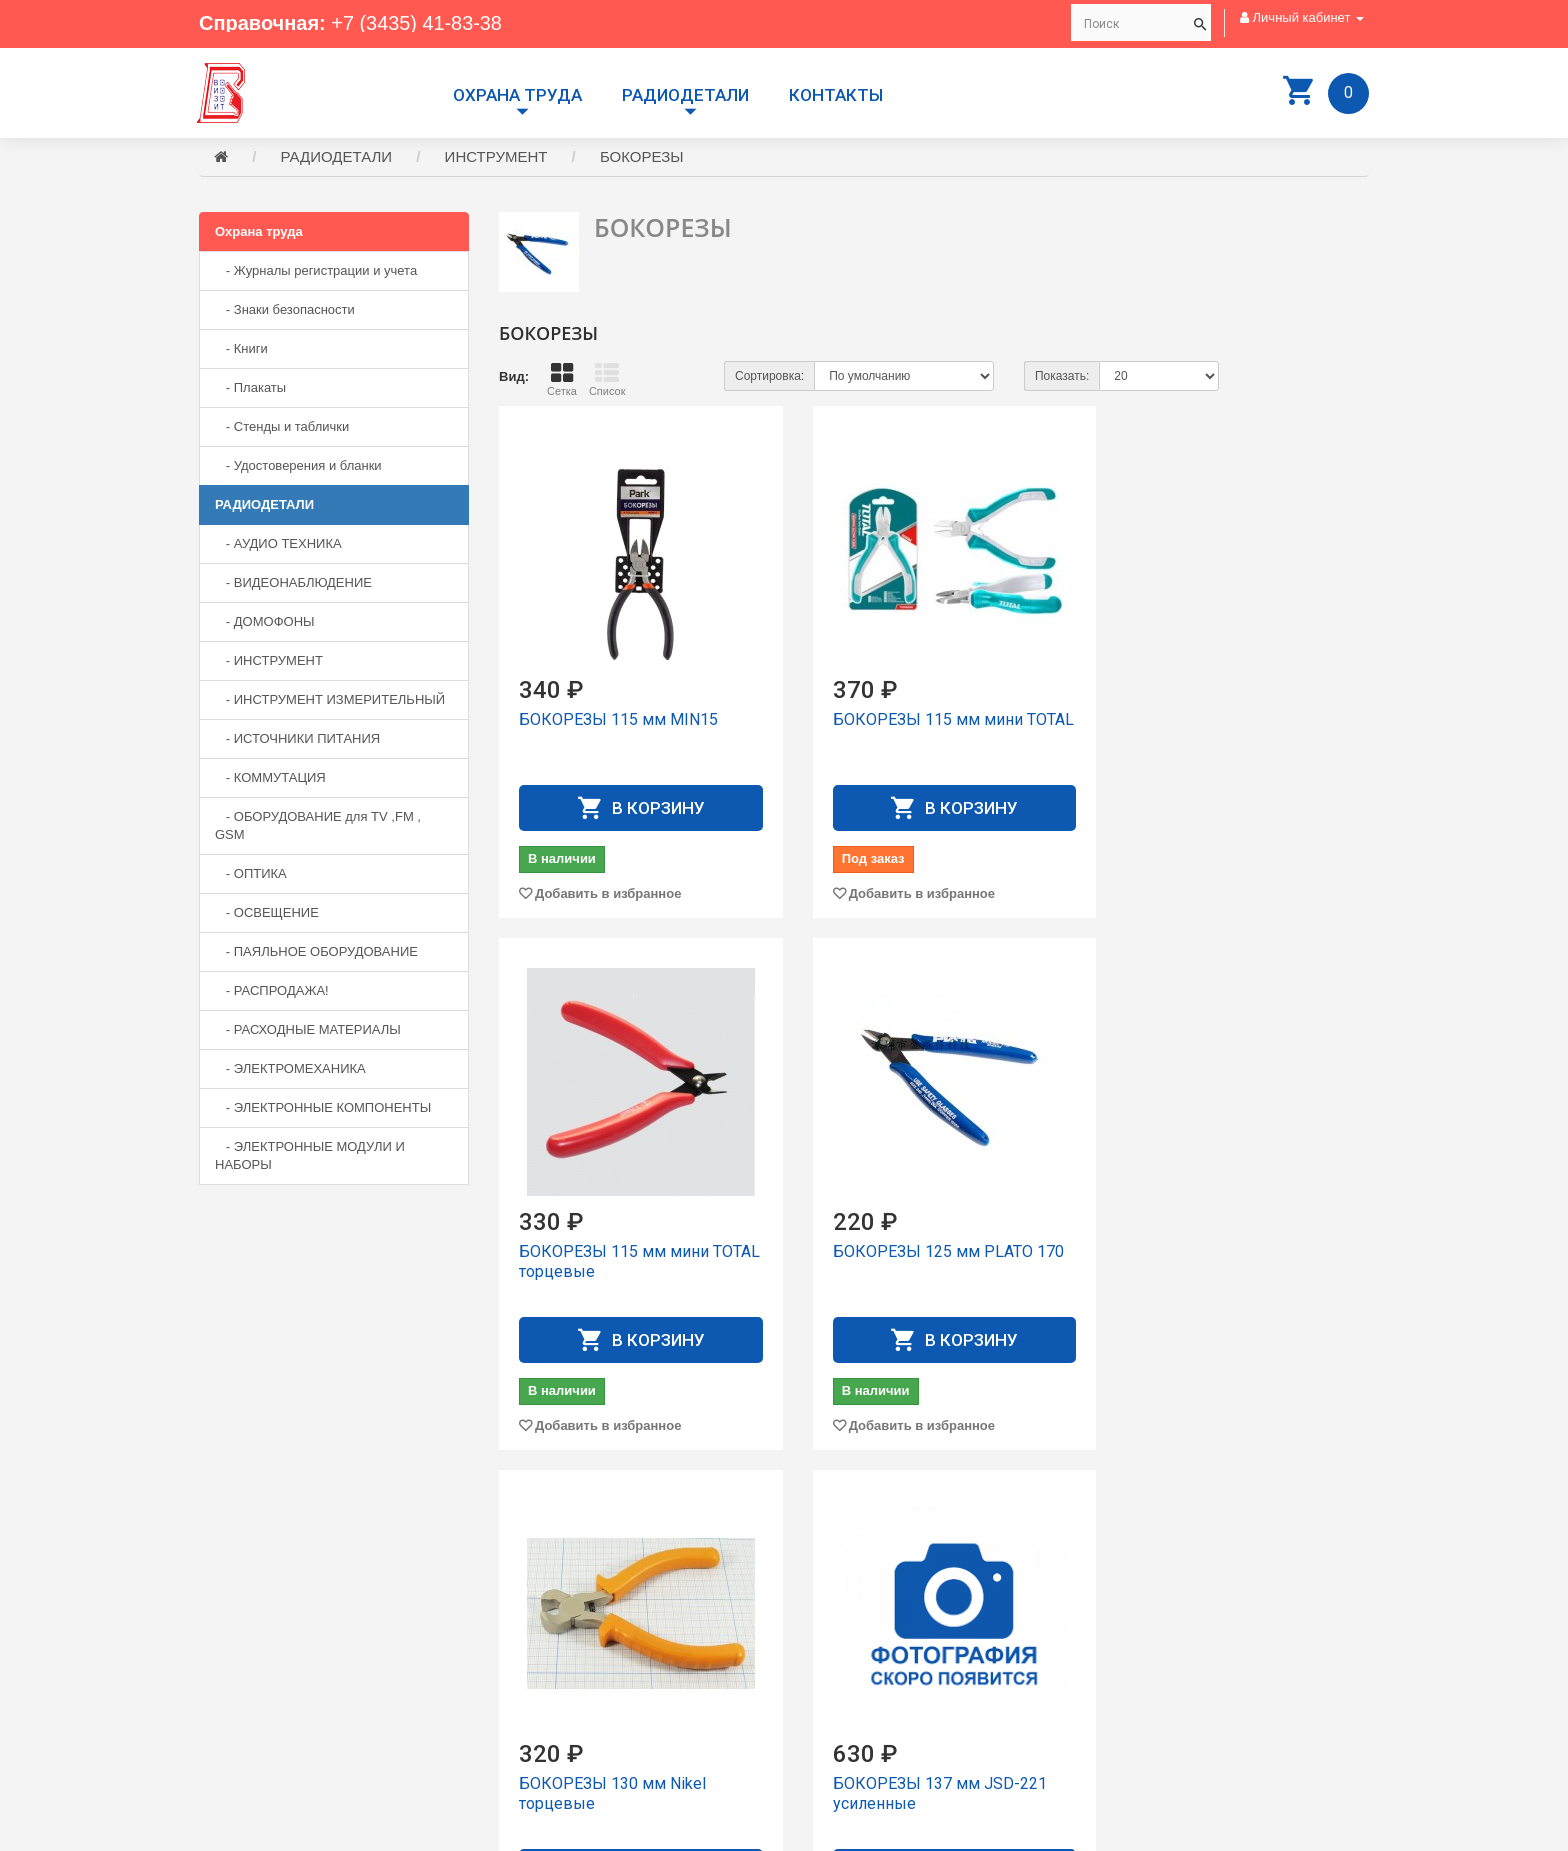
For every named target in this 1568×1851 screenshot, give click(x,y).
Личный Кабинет (848, 1661)
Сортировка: (769, 377)
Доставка (827, 1625)
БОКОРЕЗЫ (642, 157)
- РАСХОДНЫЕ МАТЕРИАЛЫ (308, 1030)
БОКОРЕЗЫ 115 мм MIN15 (618, 720)
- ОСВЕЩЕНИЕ (267, 913)
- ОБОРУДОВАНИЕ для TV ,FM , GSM (318, 826)
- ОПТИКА (251, 874)
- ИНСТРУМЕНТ (269, 661)
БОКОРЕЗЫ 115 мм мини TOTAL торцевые (1214, 730)
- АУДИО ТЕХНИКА (278, 544)
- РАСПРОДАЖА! (272, 991)
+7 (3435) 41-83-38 (417, 23)
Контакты (836, 95)
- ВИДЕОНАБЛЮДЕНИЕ (293, 583)
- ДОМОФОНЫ (265, 622)
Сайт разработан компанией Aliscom (599, 1831)
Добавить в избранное (608, 894)
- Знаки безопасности (285, 310)
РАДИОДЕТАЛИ (685, 95)
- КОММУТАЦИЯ (270, 778)
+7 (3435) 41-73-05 (269, 1684)
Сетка (562, 380)
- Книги (241, 349)
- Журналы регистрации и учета (316, 271)
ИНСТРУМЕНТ (496, 157)
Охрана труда (517, 95)
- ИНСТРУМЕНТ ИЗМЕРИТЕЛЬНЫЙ (330, 700)
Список (607, 380)
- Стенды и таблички (282, 427)
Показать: (1062, 377)
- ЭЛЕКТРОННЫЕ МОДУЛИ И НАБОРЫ (310, 1156)
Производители (845, 1607)
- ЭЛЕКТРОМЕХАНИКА (290, 1069)
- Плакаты (250, 388)
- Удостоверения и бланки (298, 466)
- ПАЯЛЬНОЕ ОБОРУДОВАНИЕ (316, 952)
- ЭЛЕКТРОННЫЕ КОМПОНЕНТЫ (323, 1108)
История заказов (849, 1679)
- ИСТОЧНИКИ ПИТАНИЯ (297, 739)
